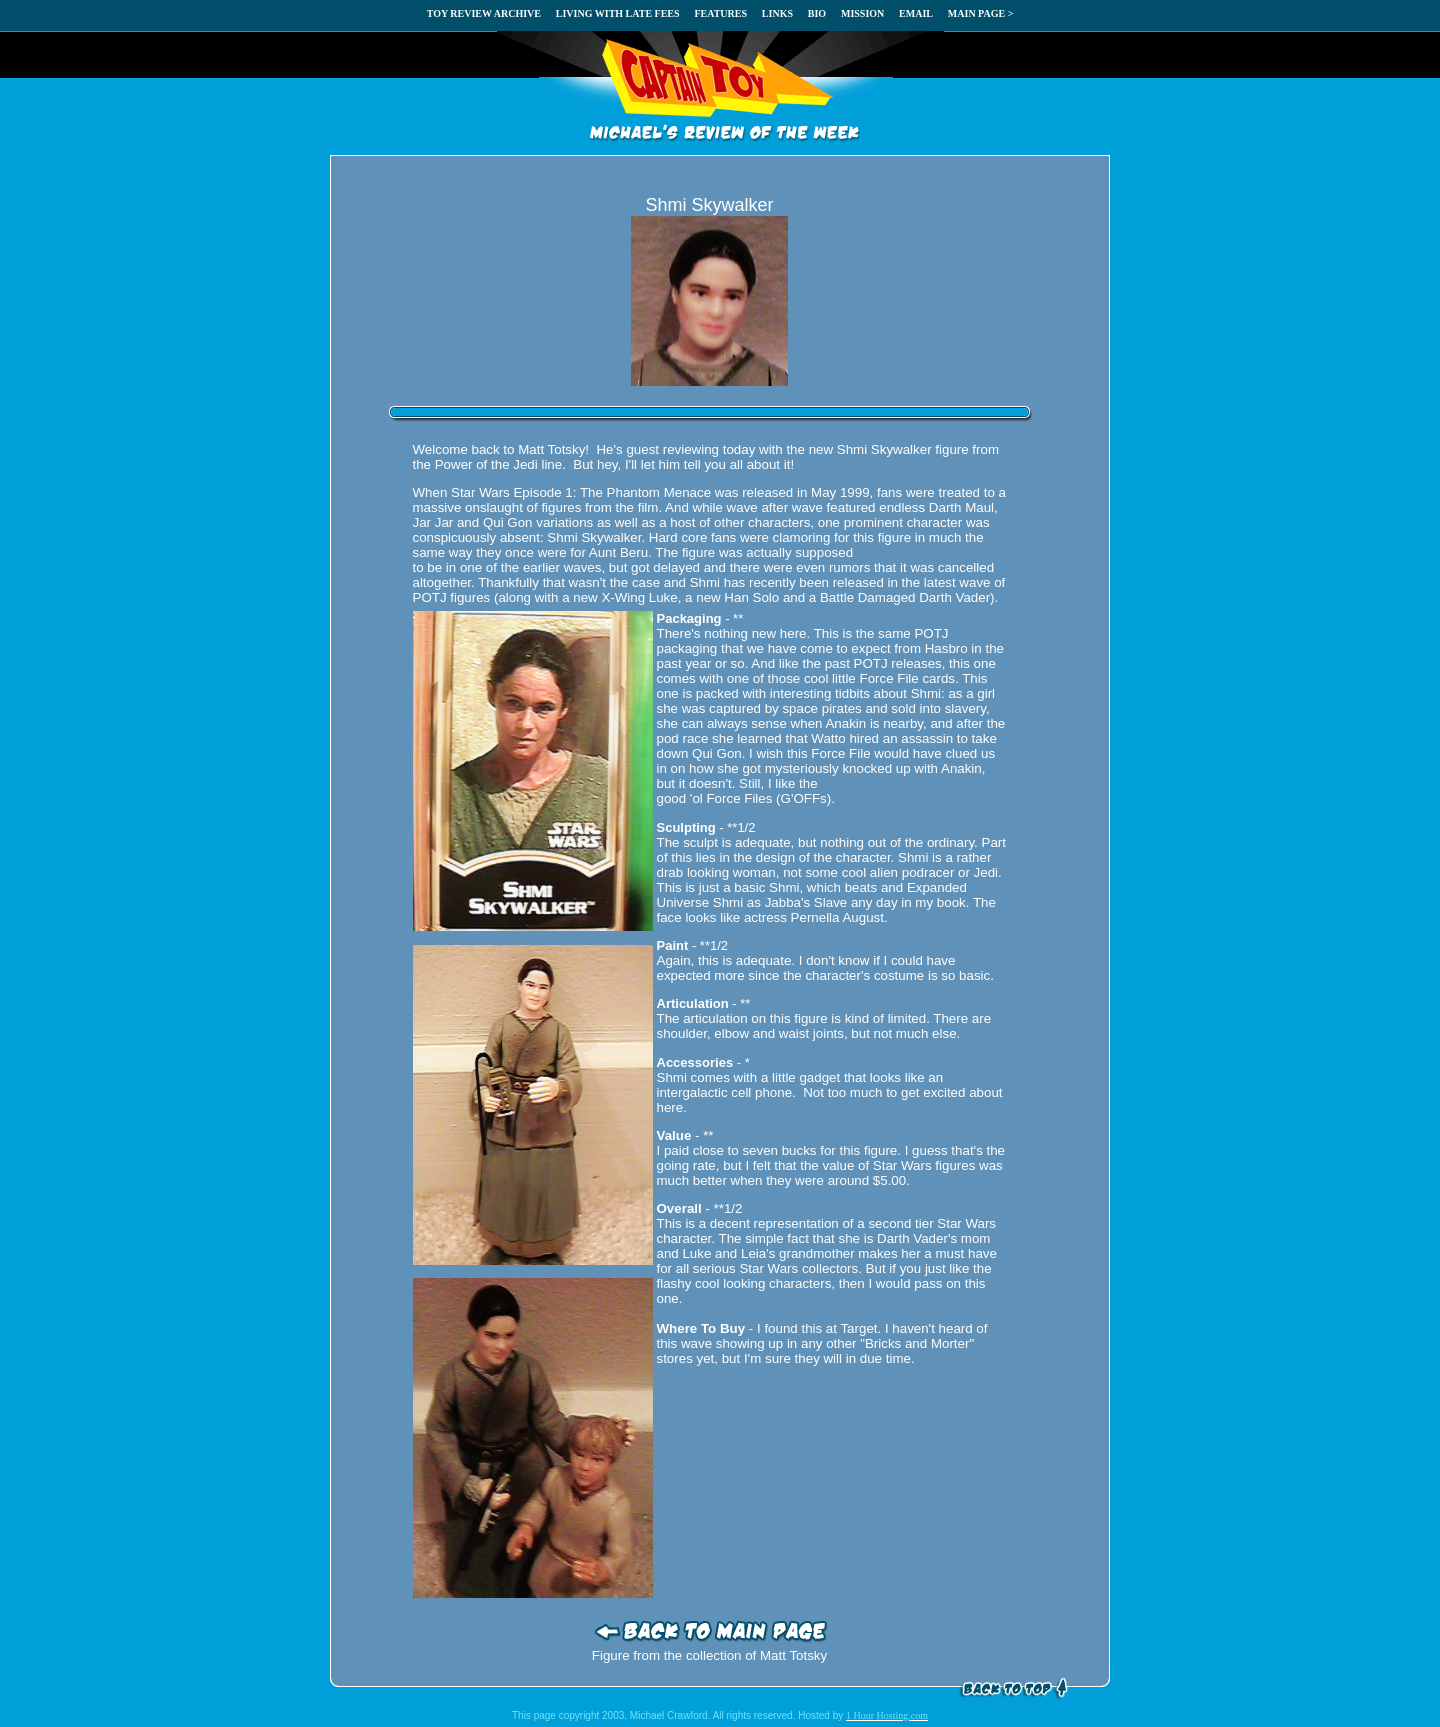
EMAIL (916, 13)
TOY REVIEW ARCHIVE (484, 13)
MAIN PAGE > (981, 13)
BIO (817, 13)
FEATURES (720, 13)
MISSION (862, 13)
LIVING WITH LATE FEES (618, 13)
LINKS (777, 13)
